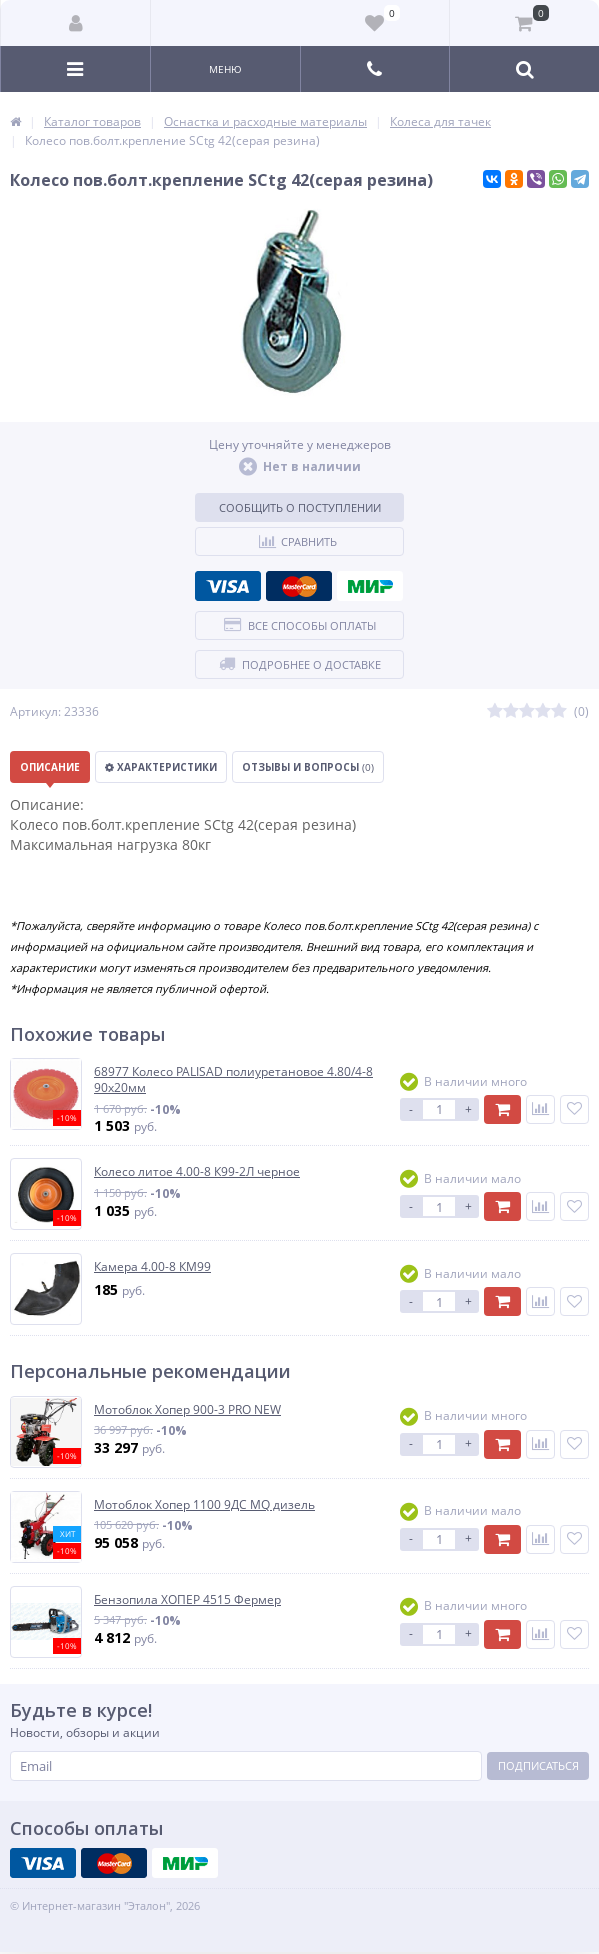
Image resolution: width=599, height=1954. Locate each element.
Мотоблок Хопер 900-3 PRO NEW (187, 1410)
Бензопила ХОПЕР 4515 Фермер (187, 1600)
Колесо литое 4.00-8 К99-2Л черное (197, 1172)
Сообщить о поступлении (300, 507)
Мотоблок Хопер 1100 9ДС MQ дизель (204, 1505)
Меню (225, 69)
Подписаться (538, 1765)
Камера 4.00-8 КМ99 (152, 1267)
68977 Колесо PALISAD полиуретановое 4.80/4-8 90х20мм (233, 1079)
